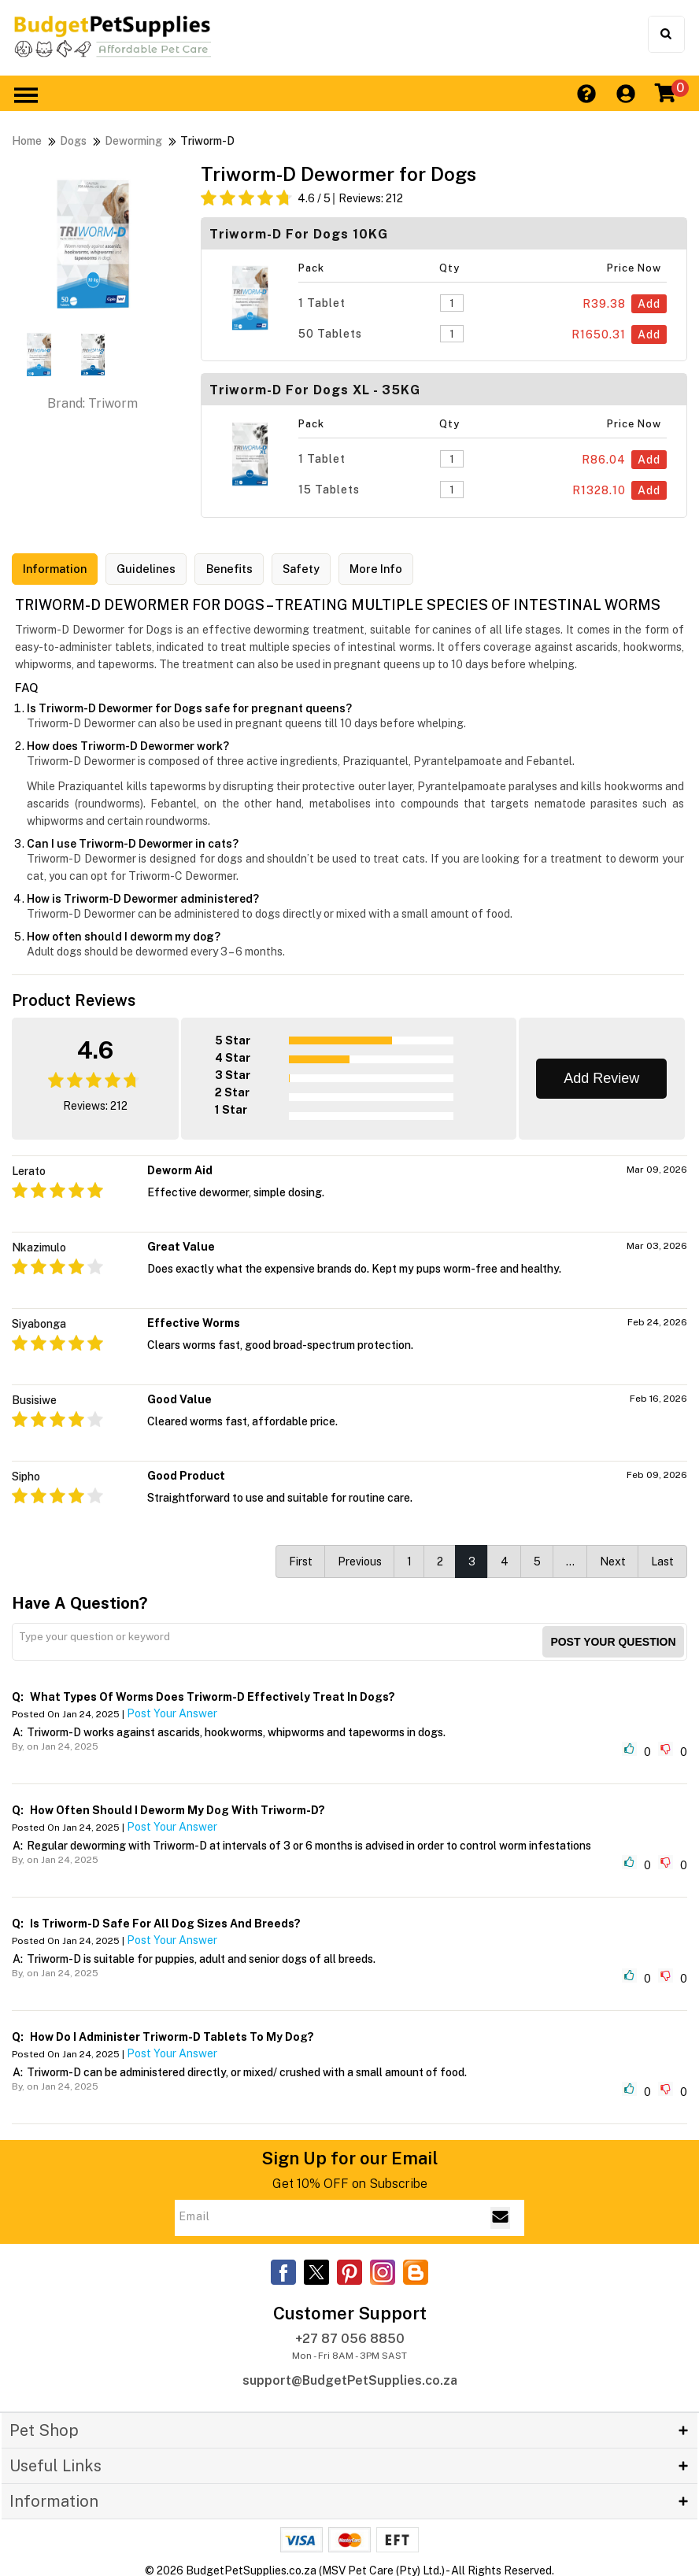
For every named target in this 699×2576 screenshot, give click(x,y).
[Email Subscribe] (500, 2216)
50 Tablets (330, 333)
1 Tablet (322, 303)
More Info (407, 570)
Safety (326, 570)
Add (649, 304)
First (301, 1559)
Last (662, 1559)
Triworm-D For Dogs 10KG (298, 234)
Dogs (73, 141)
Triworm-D (207, 141)
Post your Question (612, 1639)
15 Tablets (329, 489)
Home (27, 141)
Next (613, 1559)
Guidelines (158, 570)
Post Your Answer (172, 1711)
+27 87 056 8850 (350, 2335)
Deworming (133, 141)
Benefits (248, 570)
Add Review (601, 1076)
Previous (360, 1559)
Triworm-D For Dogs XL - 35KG (314, 390)
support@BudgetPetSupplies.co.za (349, 2377)
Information (59, 570)
